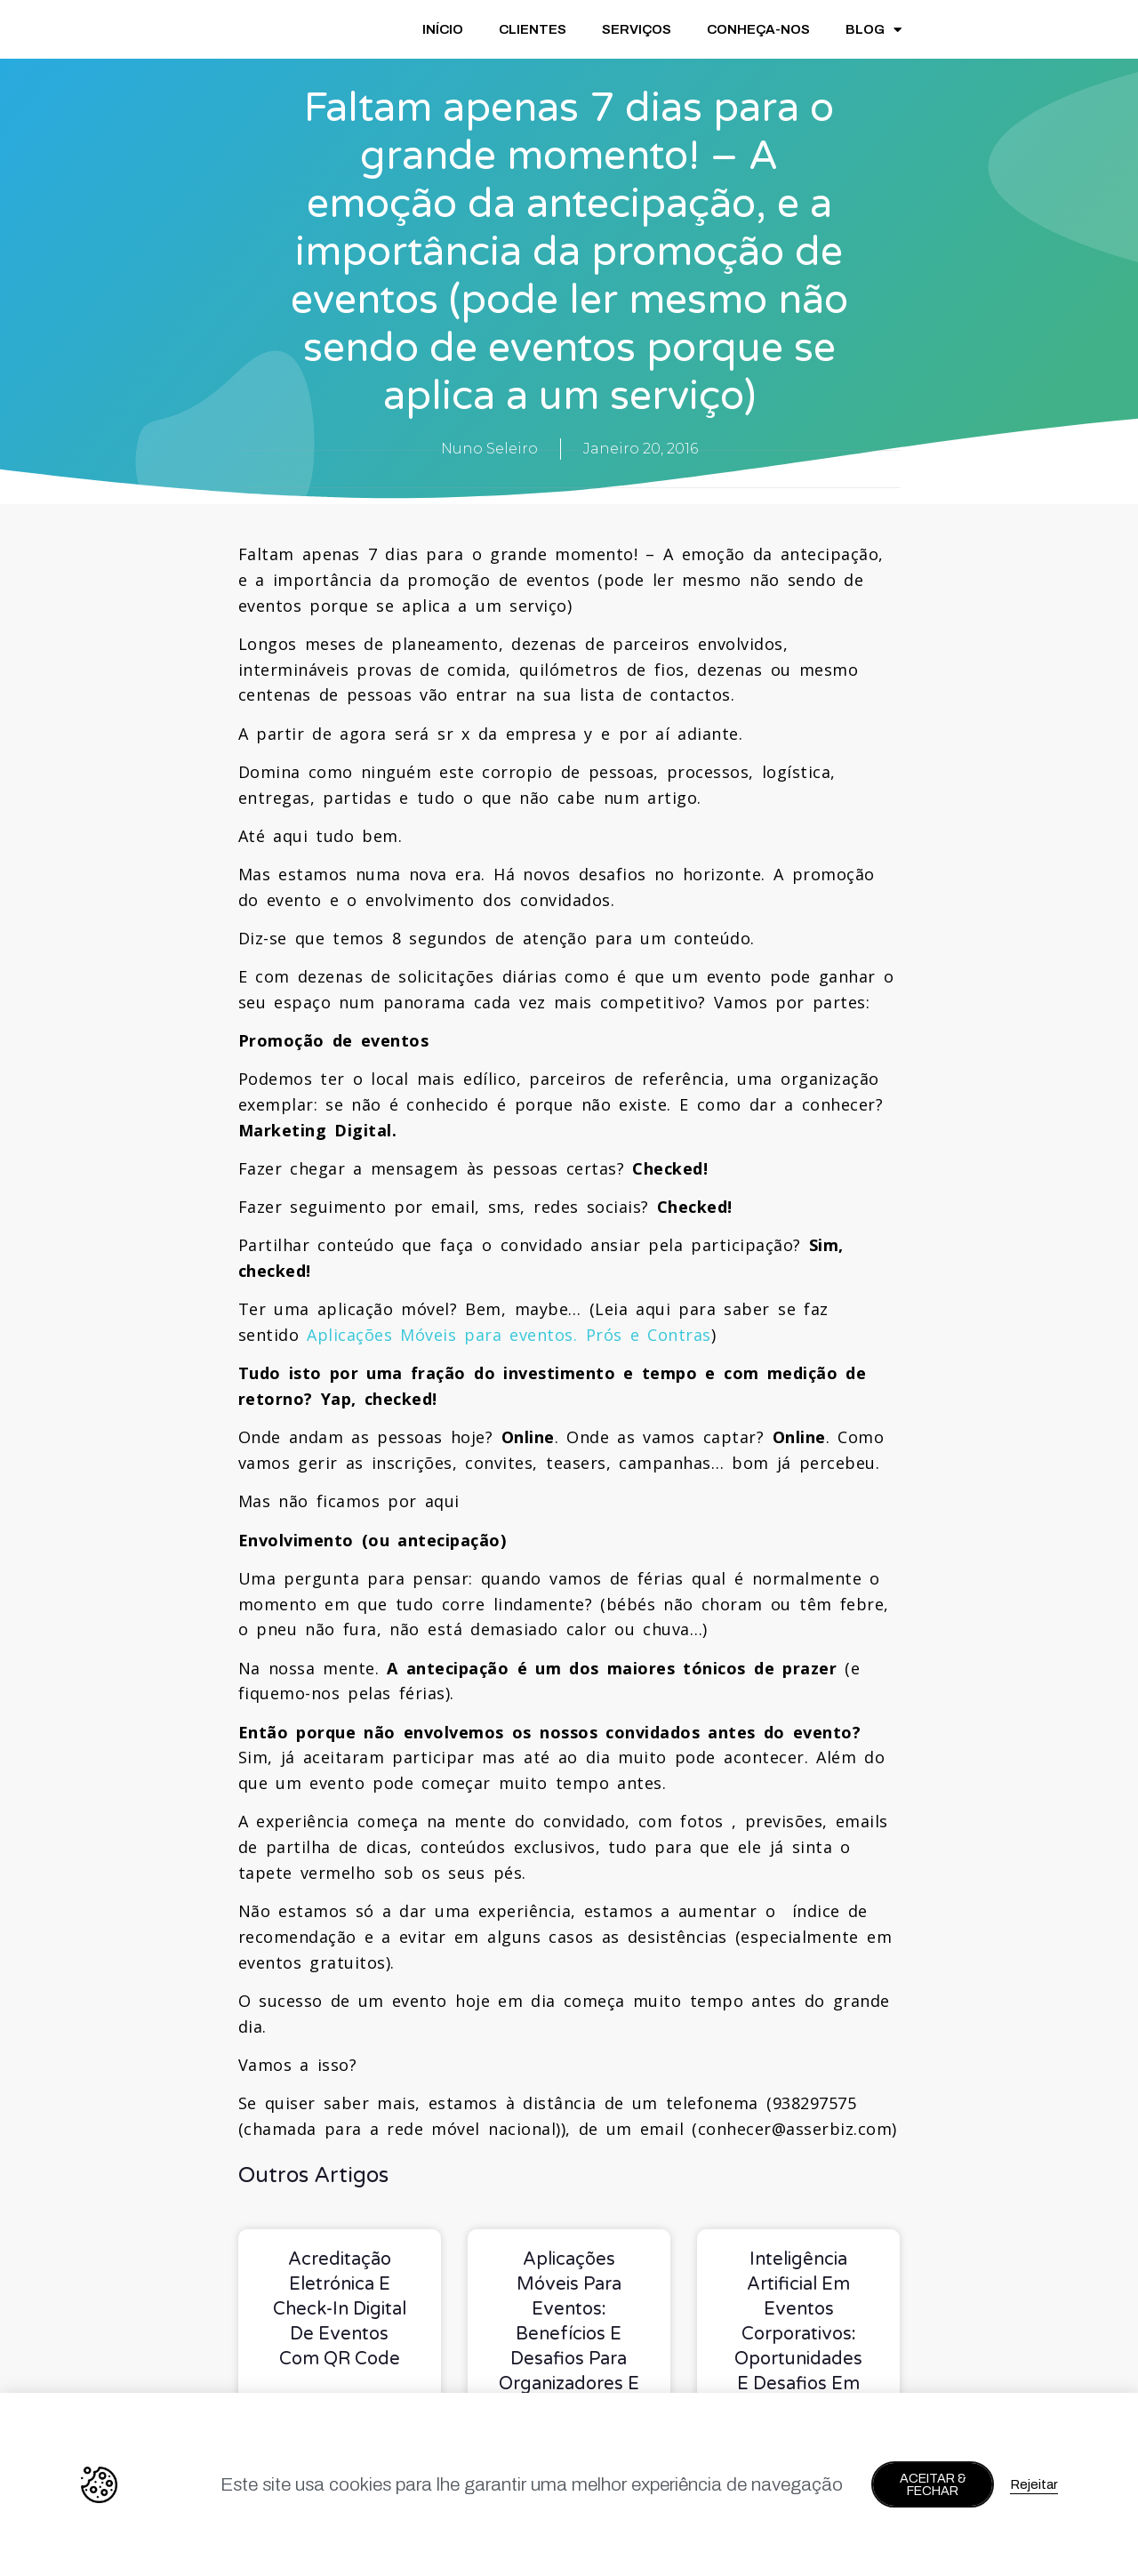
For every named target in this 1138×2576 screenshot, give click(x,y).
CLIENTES (532, 29)
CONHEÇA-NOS (758, 29)
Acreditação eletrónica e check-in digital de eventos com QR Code (339, 2309)
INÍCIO (442, 29)
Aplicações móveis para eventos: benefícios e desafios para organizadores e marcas (569, 2334)
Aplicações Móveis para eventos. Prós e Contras (509, 1334)
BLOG (873, 29)
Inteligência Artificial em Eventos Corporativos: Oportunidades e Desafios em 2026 (798, 2334)
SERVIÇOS (636, 29)
